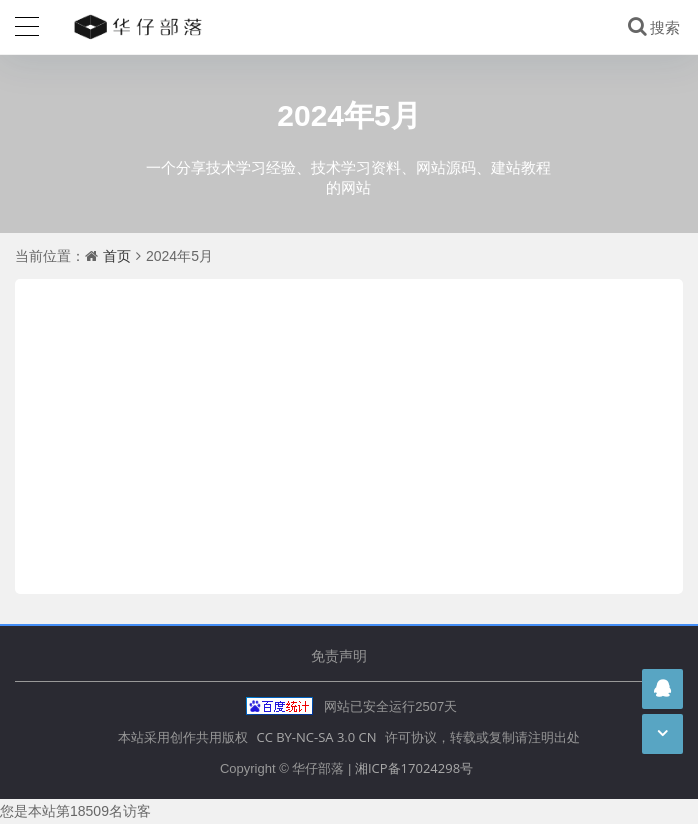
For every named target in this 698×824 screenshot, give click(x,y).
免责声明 (339, 655)
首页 (117, 255)
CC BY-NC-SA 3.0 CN (316, 737)
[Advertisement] (349, 429)
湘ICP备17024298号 (414, 768)
